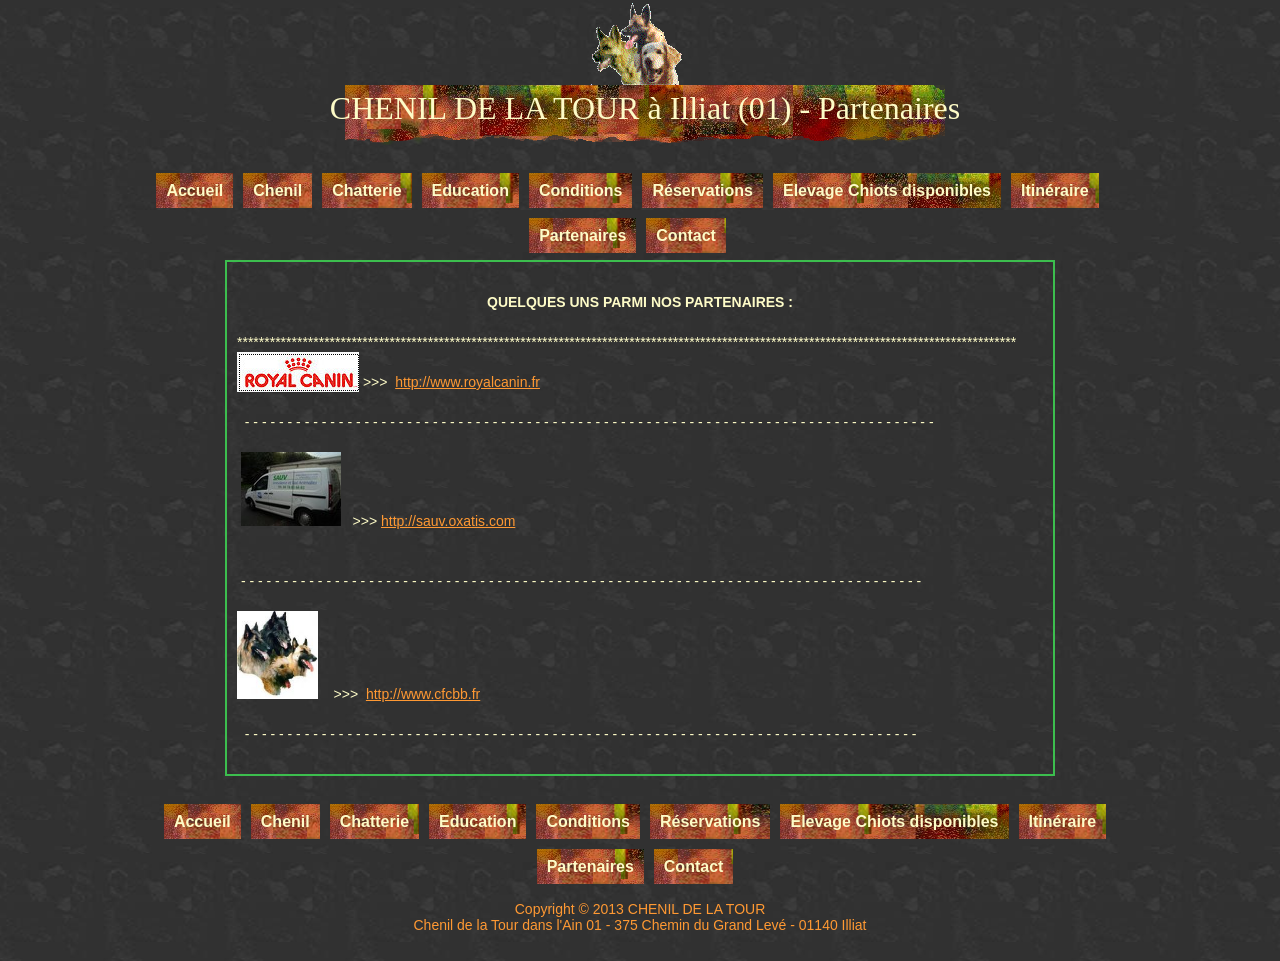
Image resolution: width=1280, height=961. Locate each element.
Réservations (702, 190)
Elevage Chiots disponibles (887, 190)
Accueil (194, 190)
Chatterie (366, 190)
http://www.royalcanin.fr (467, 382)
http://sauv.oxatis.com (448, 521)
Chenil (277, 190)
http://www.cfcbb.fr (423, 694)
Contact (686, 235)
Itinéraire (1055, 190)
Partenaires (582, 235)
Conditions (581, 190)
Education (470, 190)
